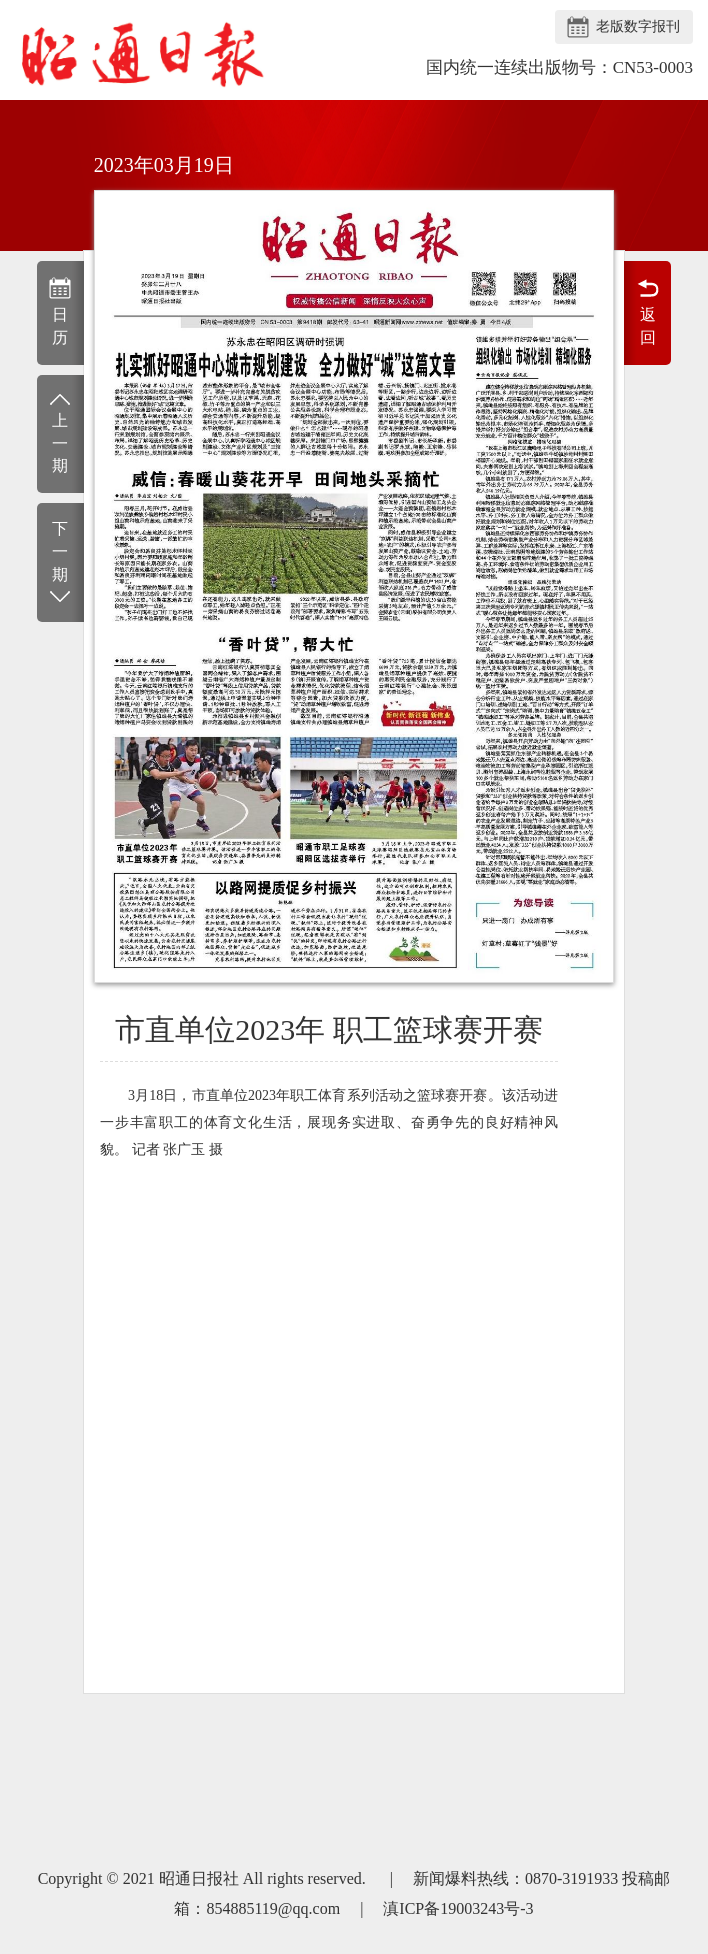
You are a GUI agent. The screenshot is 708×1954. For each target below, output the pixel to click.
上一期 (60, 432)
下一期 (60, 563)
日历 (60, 311)
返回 (647, 311)
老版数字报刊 (638, 26)
